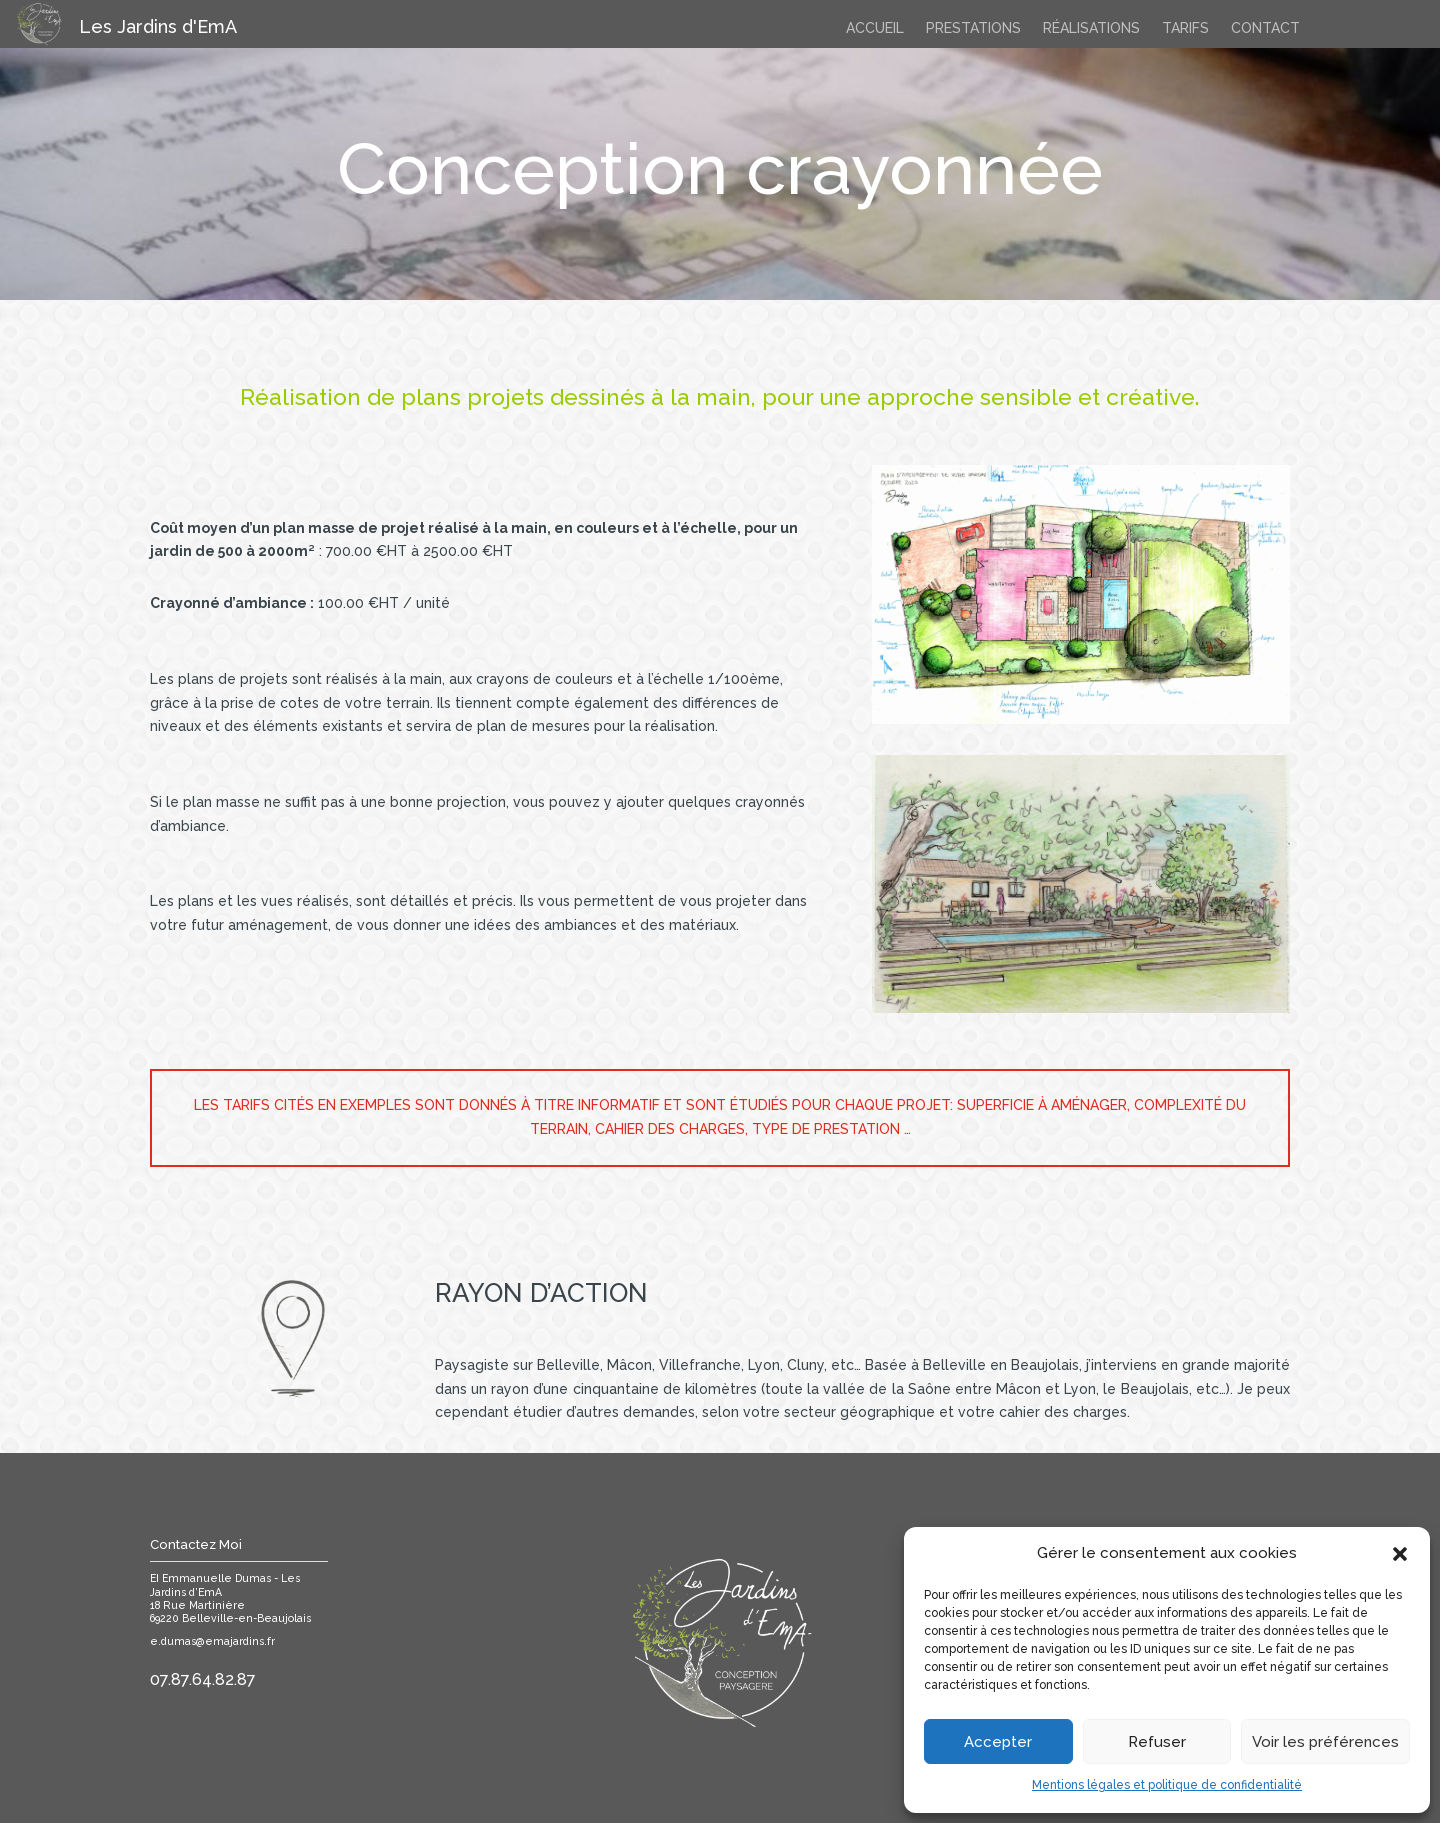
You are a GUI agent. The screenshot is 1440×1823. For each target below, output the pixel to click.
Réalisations (1091, 28)
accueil (875, 28)
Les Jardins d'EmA (158, 26)
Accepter (998, 1742)
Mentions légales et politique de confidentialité (1167, 1785)
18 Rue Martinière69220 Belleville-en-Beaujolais (230, 1611)
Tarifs (1185, 28)
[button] (1400, 1554)
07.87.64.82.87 (203, 1679)
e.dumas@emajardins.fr (212, 1641)
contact (1265, 28)
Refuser (1157, 1742)
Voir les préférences (1325, 1742)
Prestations (973, 28)
